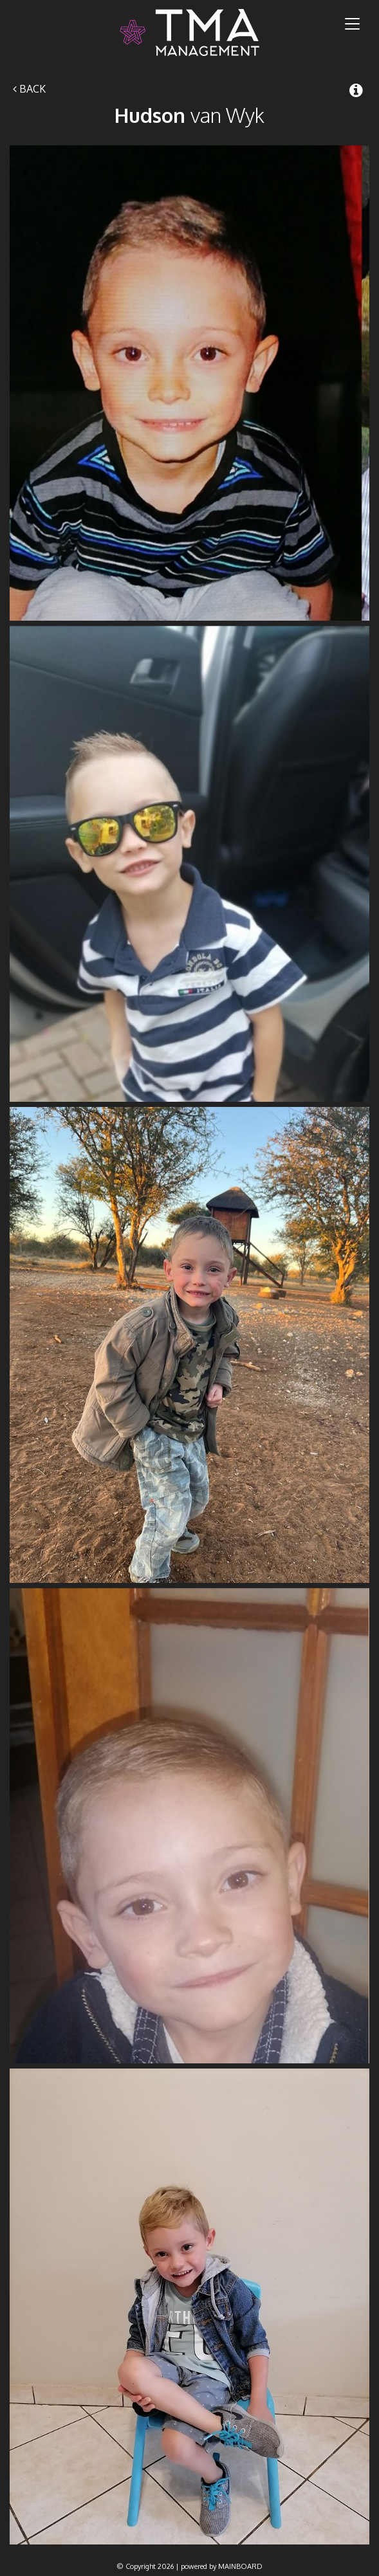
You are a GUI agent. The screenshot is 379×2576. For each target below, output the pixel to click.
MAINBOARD (240, 2566)
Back (29, 88)
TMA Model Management (189, 32)
